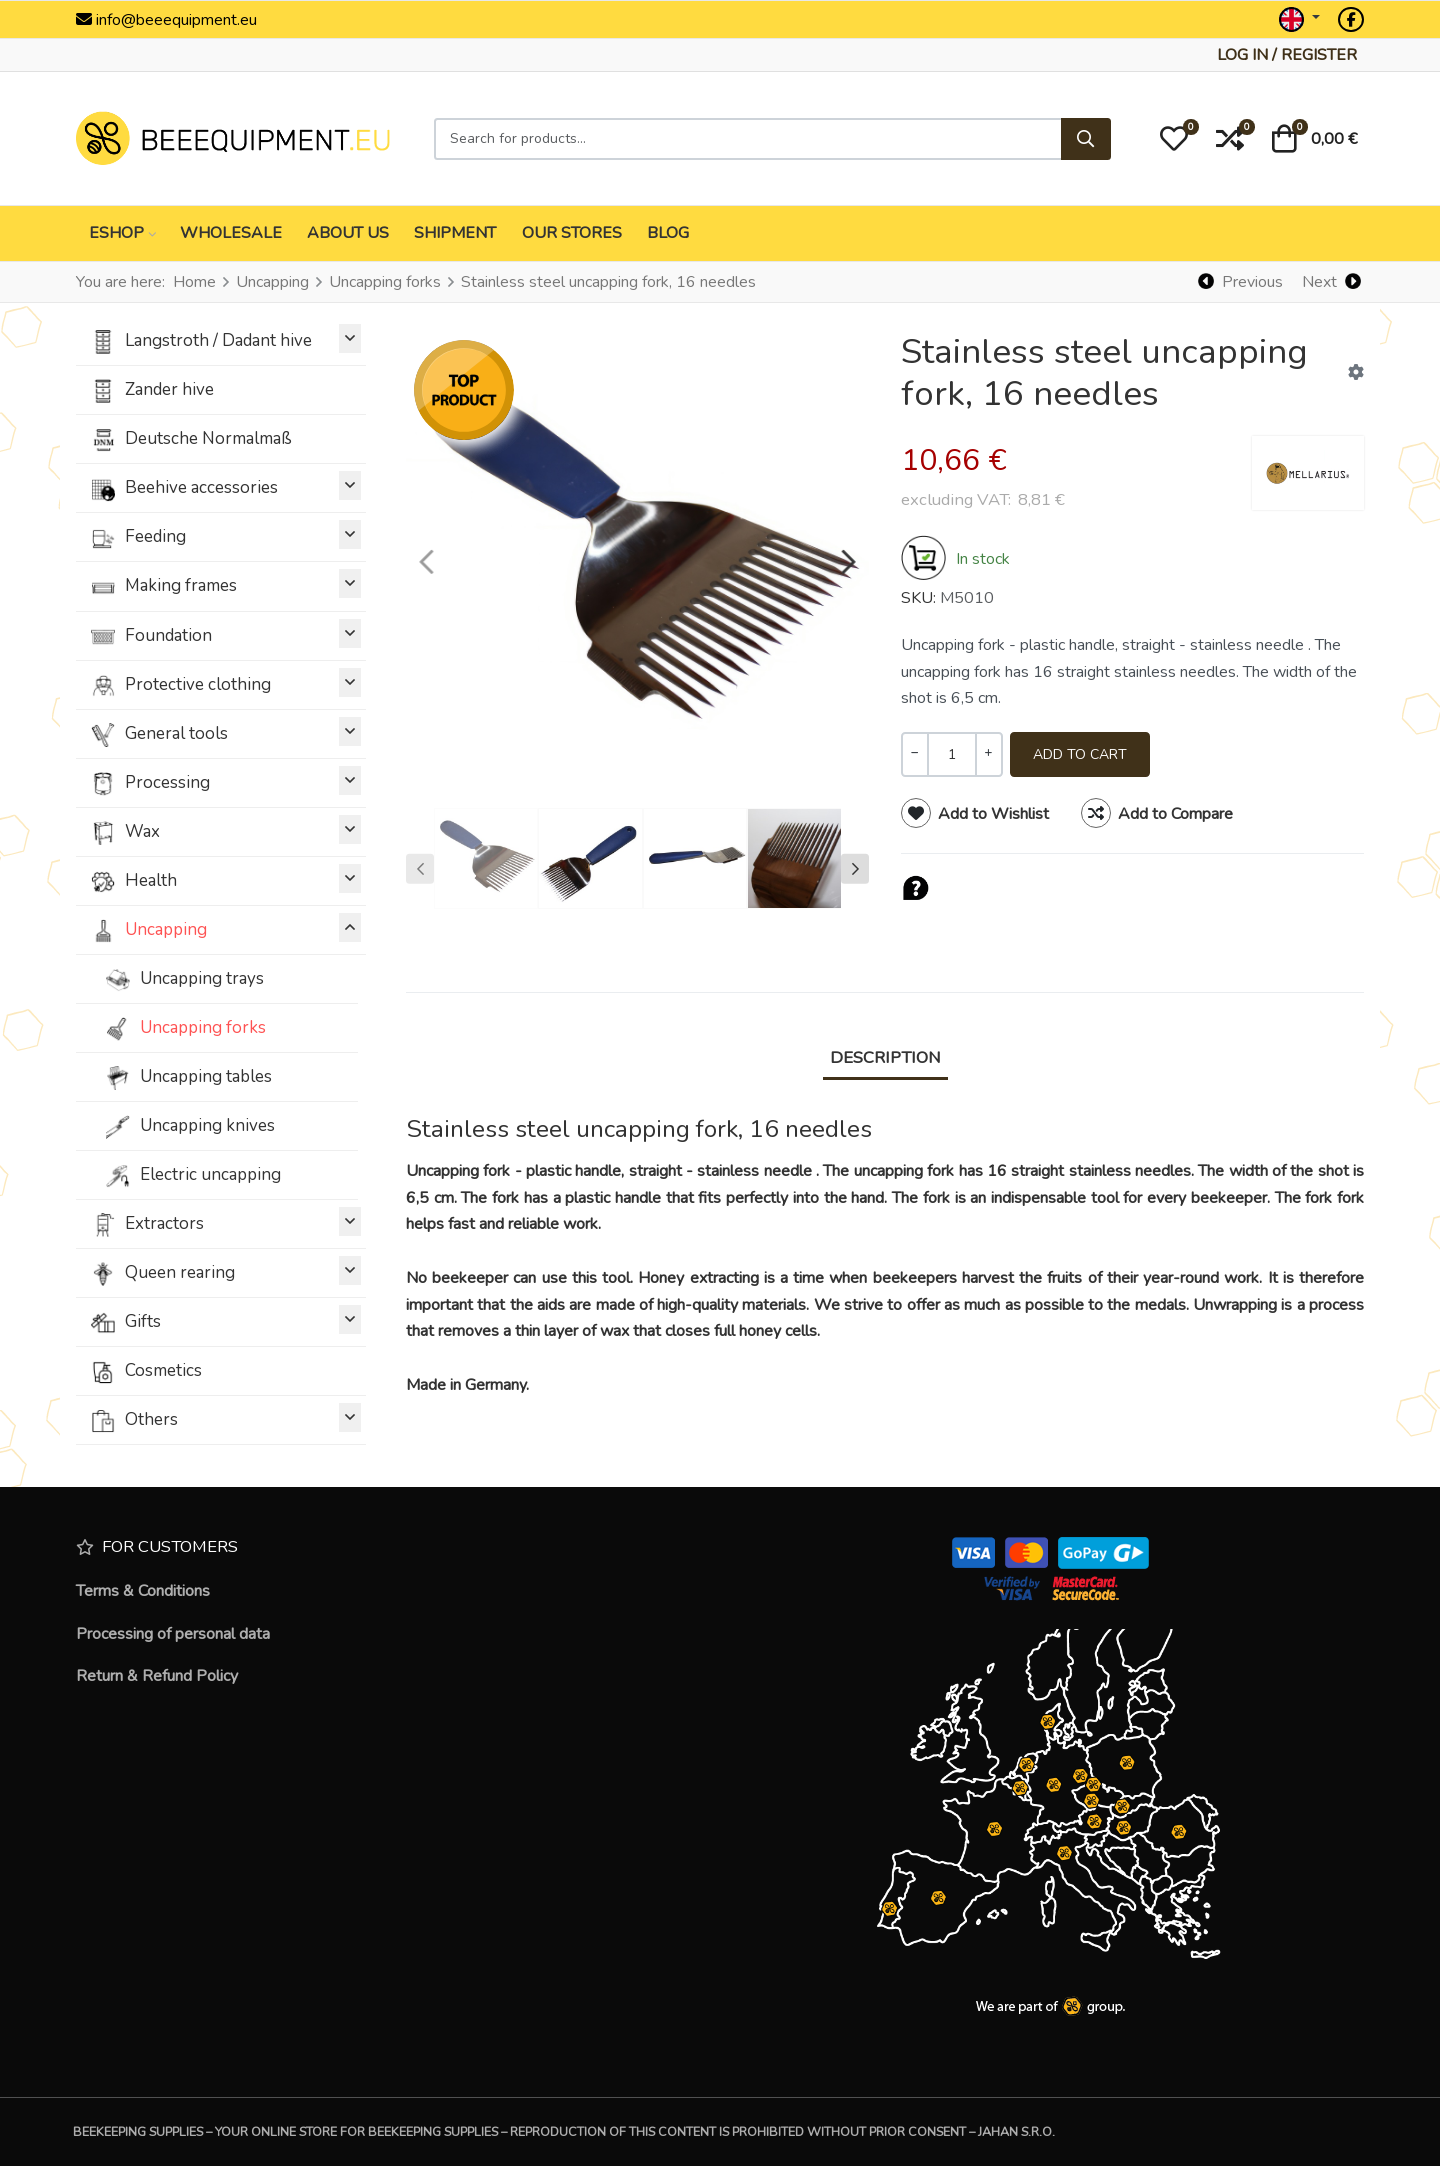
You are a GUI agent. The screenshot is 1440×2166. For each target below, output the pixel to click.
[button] (1174, 139)
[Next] (1331, 281)
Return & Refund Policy (157, 1676)
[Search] (1086, 139)
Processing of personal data (173, 1634)
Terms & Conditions (143, 1591)
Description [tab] (885, 1057)
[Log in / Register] (1287, 55)
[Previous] (1241, 281)
